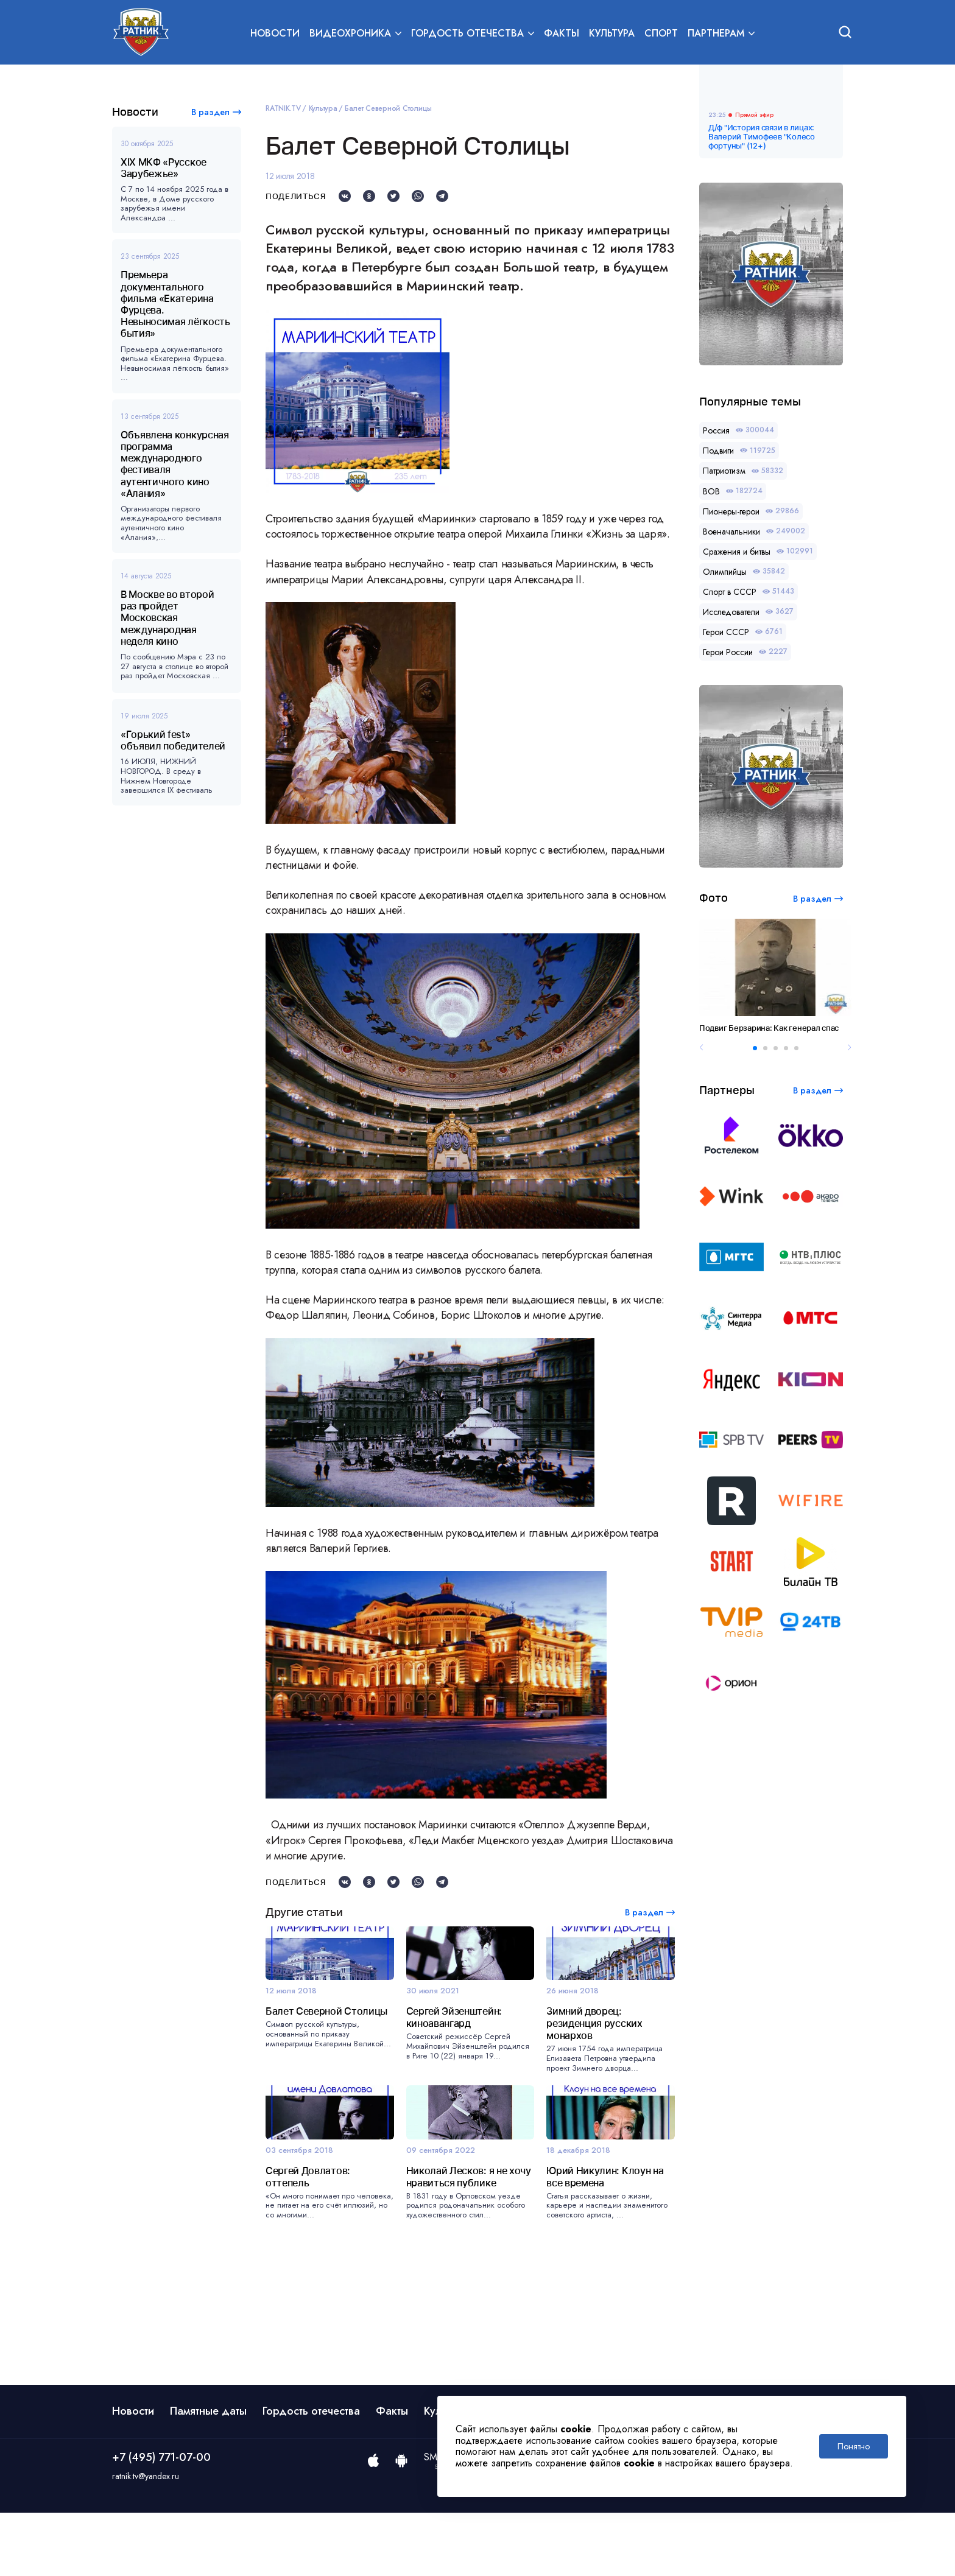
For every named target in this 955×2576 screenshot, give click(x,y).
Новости (275, 34)
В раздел (210, 112)
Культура (612, 34)
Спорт (661, 34)
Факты (561, 34)
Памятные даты (208, 2474)
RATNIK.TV (283, 108)
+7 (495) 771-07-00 (161, 2521)
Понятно (853, 2446)
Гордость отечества (311, 2474)
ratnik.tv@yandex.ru (145, 2540)
